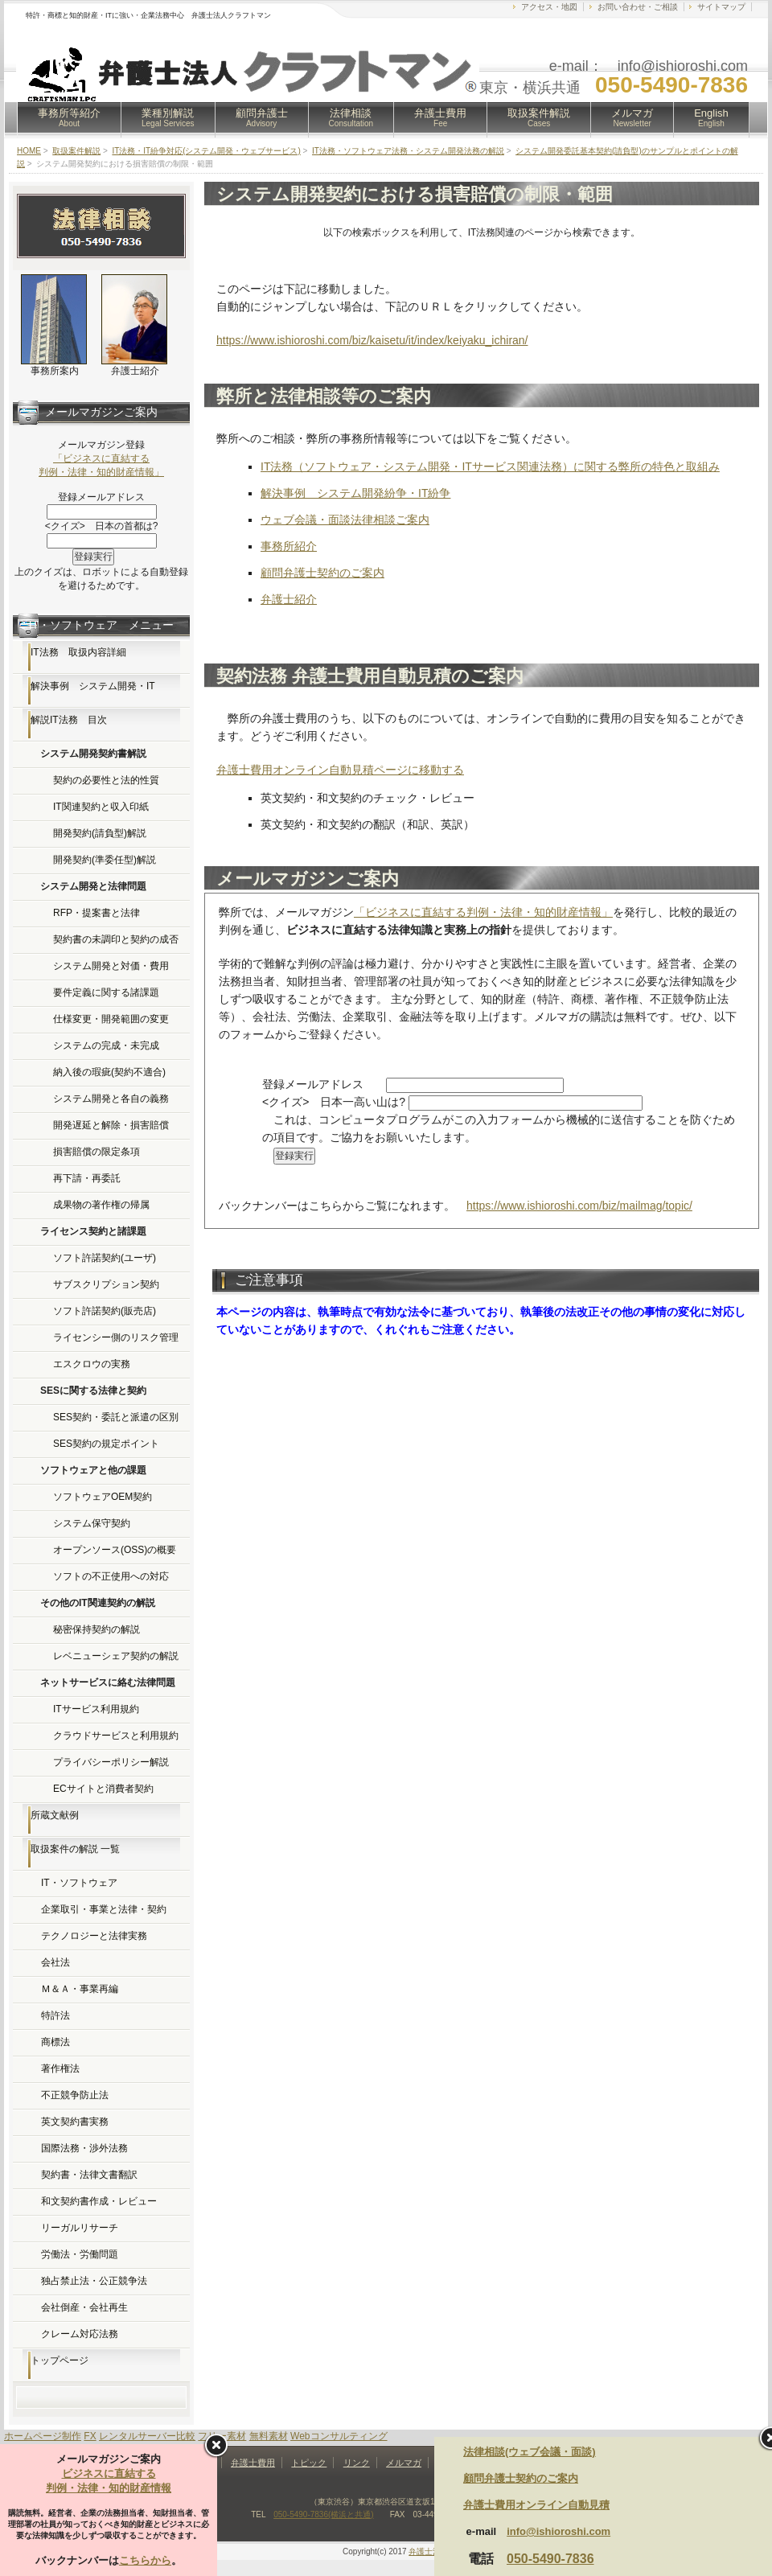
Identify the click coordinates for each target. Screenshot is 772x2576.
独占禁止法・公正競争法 (94, 2280)
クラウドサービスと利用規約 (116, 1735)
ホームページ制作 (42, 2436)
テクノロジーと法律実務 (94, 1935)
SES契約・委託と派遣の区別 (116, 1417)
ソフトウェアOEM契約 (102, 1496)
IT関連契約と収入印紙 (101, 806)
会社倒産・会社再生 (84, 2307)
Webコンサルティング (338, 2436)
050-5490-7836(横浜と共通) (323, 2514)
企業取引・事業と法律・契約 (103, 1909)
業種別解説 (168, 117)
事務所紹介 (289, 546)
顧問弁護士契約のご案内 (322, 572)
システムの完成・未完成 (106, 1045)
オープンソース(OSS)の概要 (114, 1549)
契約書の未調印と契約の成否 (116, 939)
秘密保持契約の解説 (96, 1629)
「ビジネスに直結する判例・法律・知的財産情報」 (483, 912)
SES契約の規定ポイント (106, 1443)
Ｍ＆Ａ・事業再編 (79, 1989)
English (711, 117)
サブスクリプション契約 (106, 1284)
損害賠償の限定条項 (96, 1151)
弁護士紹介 (289, 599)
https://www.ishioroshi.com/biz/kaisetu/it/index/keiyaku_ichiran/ (372, 340)
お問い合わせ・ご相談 (637, 6)
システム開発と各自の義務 (111, 1098)
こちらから (145, 2560)
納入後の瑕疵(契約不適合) (109, 1072)
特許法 (55, 2015)
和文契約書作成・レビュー (99, 2201)
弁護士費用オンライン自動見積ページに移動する (340, 769)
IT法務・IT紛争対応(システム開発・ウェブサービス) (206, 150)
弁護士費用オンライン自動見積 (536, 2505)
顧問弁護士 (262, 117)
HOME (29, 150)
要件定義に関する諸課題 (106, 992)
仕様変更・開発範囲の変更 (111, 1019)
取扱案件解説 (538, 117)
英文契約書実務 (75, 2121)
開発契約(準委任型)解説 (104, 859)
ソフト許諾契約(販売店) (104, 1311)
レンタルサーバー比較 (147, 2436)
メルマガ (632, 117)
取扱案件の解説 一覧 (75, 1849)
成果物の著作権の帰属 (101, 1204)
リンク (356, 2462)
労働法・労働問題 (79, 2254)
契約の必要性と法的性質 (106, 780)
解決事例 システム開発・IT (93, 686)
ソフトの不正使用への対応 (111, 1576)
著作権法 (60, 2068)
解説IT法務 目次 (69, 719)
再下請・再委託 (87, 1178)
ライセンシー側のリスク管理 (116, 1337)
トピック (308, 2462)
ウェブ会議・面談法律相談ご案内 (345, 519)
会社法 (55, 1962)
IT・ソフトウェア (79, 1882)
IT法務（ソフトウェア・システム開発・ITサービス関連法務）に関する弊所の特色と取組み (490, 466)
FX (90, 2436)
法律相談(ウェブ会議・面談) (529, 2452)
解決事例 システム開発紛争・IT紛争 (355, 493)
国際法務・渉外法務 (84, 2148)
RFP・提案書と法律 (96, 912)
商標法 (55, 2042)
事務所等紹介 (69, 117)
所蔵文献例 (55, 1815)
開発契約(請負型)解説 (99, 833)
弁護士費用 (440, 117)
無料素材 (268, 2436)
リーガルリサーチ (79, 2227)
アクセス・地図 (549, 6)
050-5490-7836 (550, 2559)
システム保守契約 (91, 1523)
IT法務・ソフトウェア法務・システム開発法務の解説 (408, 150)
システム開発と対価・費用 (111, 966)
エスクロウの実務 (91, 1364)
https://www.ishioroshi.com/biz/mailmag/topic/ (579, 1205)
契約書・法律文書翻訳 (89, 2174)
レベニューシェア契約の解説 (116, 1656)
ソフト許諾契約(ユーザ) (104, 1257)
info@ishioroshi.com (558, 2531)
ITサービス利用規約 (96, 1709)
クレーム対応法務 (79, 2334)
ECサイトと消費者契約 (103, 1788)
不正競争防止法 (75, 2095)
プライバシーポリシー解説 (111, 1762)
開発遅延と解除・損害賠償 (111, 1125)
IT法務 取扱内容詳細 (78, 652)
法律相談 (351, 117)
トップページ (59, 2360)
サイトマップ (721, 6)
